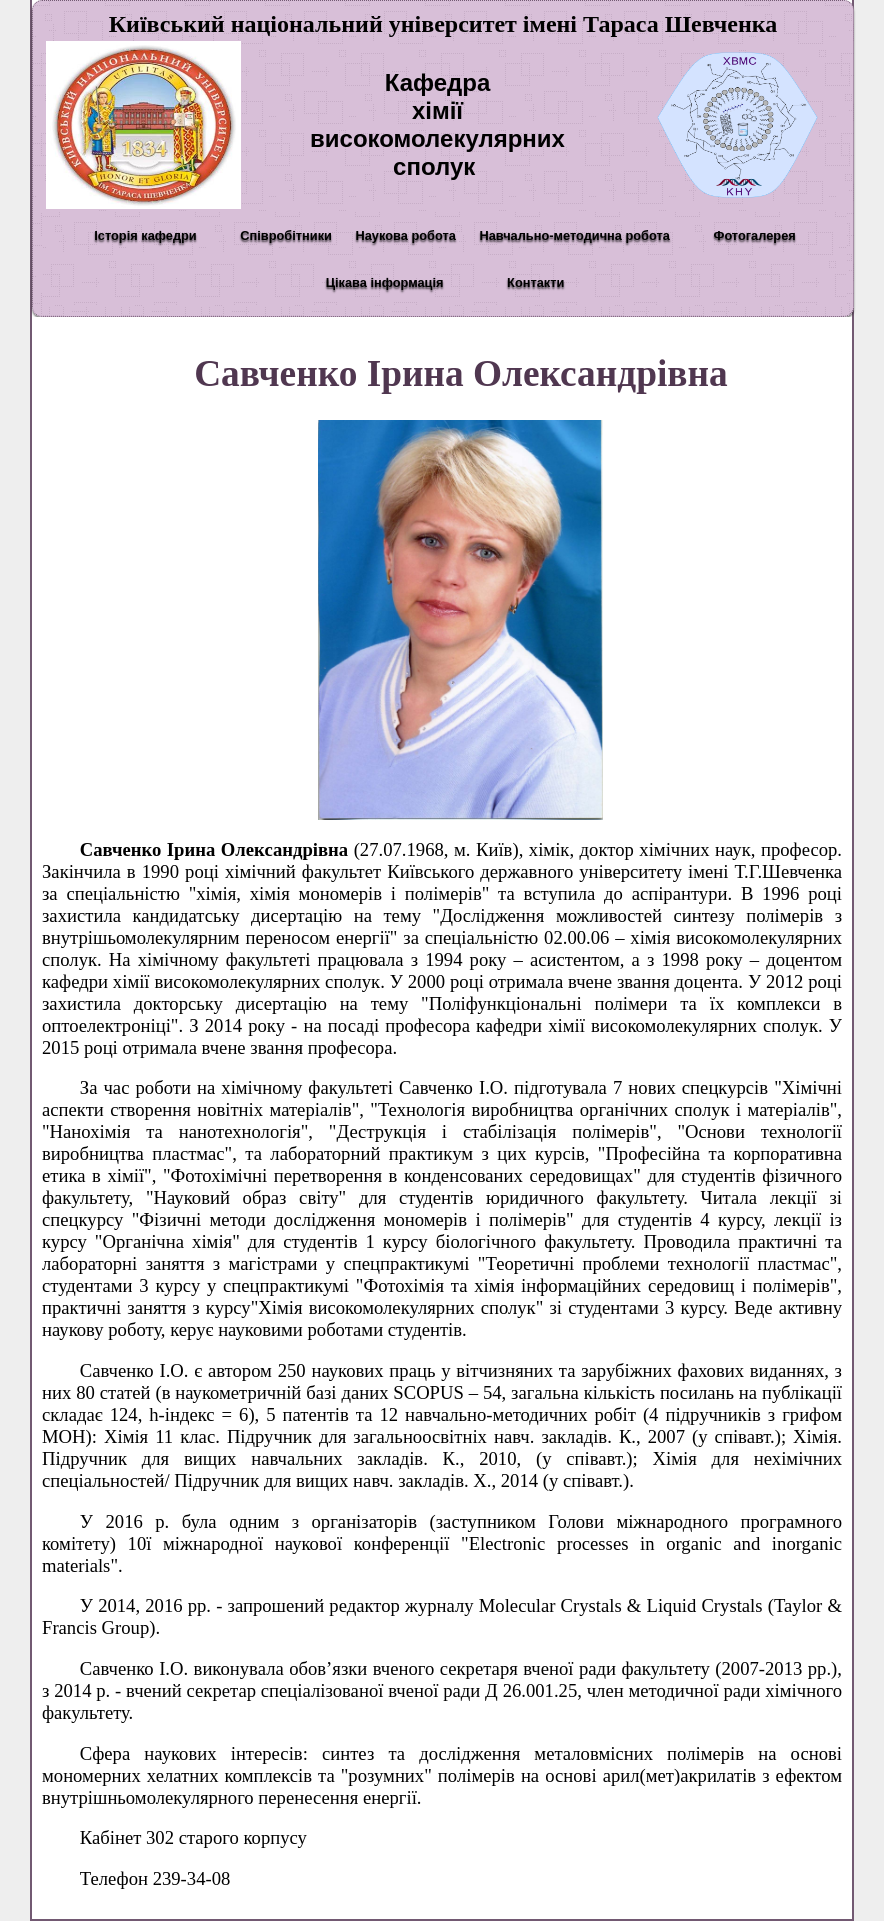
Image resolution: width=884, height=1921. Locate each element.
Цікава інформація (385, 282)
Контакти (535, 282)
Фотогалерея (754, 235)
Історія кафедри (145, 235)
